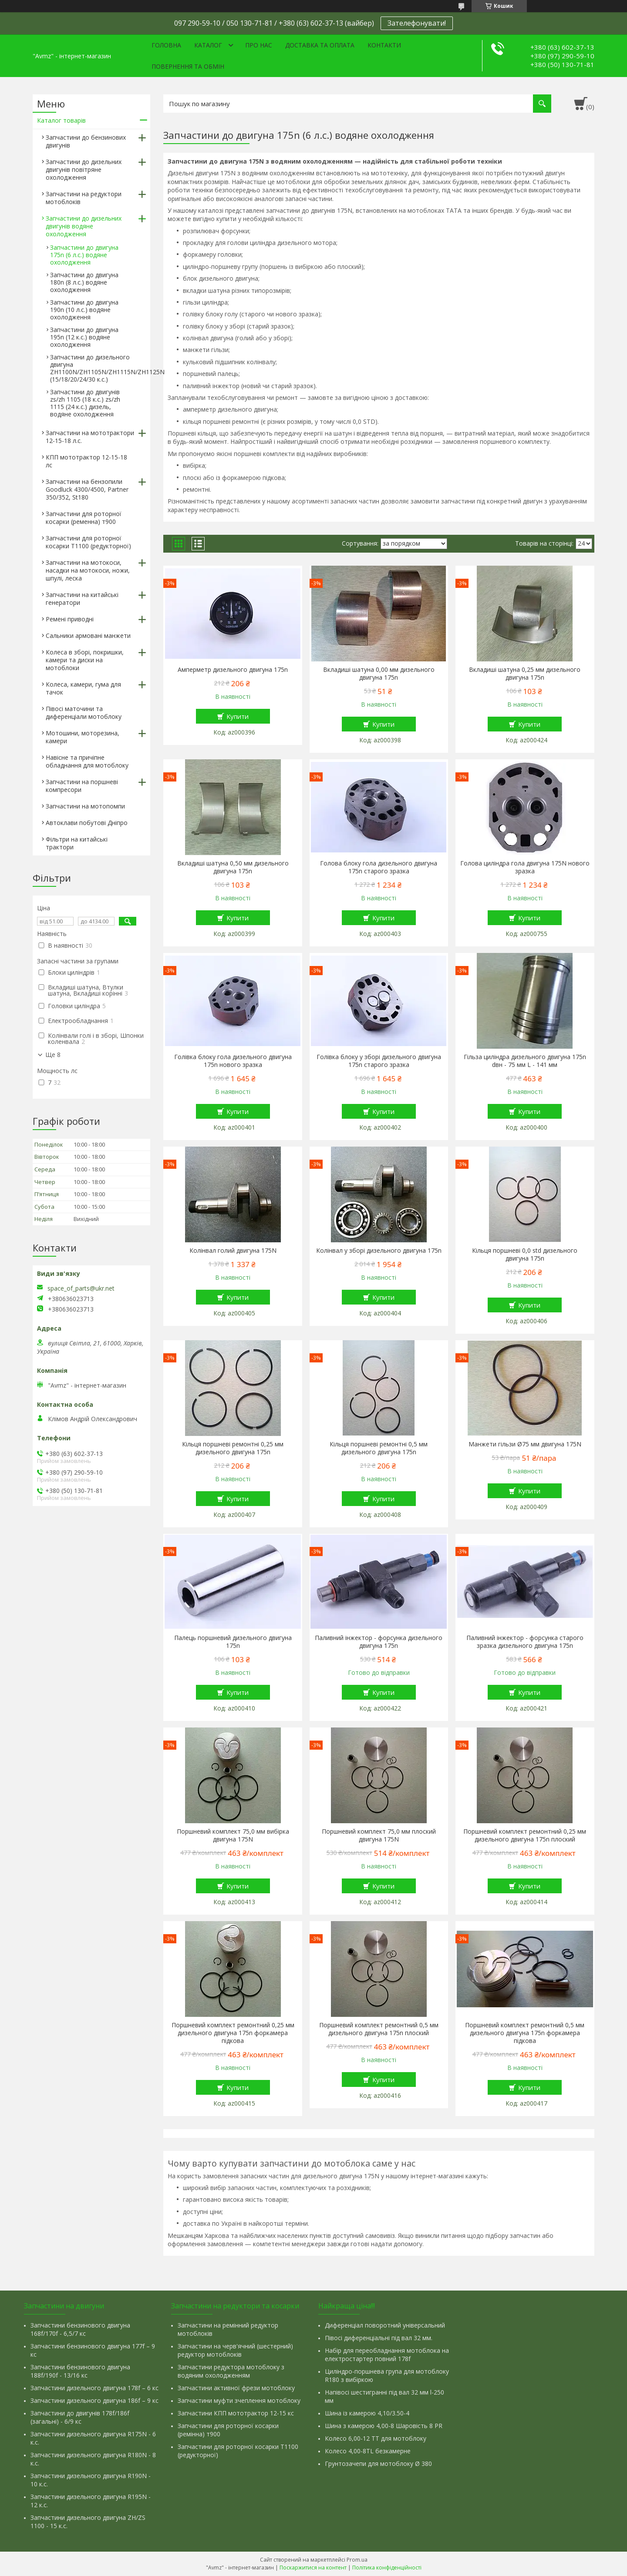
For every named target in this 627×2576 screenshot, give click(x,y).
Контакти (384, 45)
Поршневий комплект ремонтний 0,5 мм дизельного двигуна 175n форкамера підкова (524, 2033)
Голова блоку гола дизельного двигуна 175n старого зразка (378, 867)
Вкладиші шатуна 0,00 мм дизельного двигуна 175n (379, 673)
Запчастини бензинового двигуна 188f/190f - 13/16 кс (80, 2371)
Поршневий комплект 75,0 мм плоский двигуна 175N (379, 1835)
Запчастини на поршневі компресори (82, 786)
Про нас (258, 45)
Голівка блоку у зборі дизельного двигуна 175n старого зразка (379, 1061)
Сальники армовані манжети (88, 635)
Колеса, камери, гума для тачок (83, 688)
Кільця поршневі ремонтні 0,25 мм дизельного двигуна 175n (232, 1448)
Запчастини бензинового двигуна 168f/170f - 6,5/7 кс (80, 2329)
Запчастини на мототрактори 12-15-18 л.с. (90, 437)
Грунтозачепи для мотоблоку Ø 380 (378, 2463)
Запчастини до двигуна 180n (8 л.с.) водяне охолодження (84, 282)
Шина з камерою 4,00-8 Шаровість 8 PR (383, 2426)
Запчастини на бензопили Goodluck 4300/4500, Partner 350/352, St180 (87, 489)
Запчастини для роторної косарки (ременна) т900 (83, 518)
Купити (237, 716)
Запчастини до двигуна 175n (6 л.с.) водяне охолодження (84, 254)
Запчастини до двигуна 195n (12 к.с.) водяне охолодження (84, 337)
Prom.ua (357, 2559)
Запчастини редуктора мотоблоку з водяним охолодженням (231, 2371)
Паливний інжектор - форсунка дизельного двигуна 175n (378, 1642)
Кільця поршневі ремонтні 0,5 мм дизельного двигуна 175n (379, 1448)
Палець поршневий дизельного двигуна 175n (233, 1642)
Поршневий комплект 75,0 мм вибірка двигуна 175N (233, 1835)
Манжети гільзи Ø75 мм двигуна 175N (525, 1444)
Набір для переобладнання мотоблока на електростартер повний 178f (387, 2354)
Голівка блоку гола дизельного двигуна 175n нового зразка (233, 1061)
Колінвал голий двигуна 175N (232, 1250)
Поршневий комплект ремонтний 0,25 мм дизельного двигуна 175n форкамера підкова (233, 2033)
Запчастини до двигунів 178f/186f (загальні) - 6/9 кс (79, 2417)
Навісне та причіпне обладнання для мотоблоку (87, 761)
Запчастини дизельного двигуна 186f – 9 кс (94, 2400)
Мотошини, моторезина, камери (82, 737)
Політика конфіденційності (386, 2567)
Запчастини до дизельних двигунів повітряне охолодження (83, 169)
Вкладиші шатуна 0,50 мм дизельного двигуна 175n (233, 867)
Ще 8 (53, 1054)
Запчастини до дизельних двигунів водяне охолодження (83, 226)
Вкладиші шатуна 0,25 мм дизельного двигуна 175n (524, 673)
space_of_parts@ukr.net (81, 1288)
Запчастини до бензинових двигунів (86, 141)
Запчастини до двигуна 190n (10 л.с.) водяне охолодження (84, 309)
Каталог (208, 45)
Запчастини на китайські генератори (82, 598)
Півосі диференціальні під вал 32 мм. (378, 2338)
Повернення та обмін (188, 66)
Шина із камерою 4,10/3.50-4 (367, 2413)
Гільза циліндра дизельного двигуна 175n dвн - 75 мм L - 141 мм (525, 1061)
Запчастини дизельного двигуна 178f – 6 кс (94, 2388)
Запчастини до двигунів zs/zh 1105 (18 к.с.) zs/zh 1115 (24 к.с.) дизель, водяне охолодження (85, 403)
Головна (166, 45)
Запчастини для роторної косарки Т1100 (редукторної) (88, 542)
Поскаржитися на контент (313, 2567)
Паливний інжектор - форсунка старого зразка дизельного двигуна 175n (524, 1642)
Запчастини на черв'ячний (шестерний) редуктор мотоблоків (235, 2350)
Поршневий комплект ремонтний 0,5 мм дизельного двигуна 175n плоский (378, 2029)
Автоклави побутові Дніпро (87, 822)
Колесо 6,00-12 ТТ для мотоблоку (375, 2438)
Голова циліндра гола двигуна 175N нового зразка (525, 867)
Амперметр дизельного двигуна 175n (233, 670)
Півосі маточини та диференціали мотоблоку (83, 712)
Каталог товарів (61, 120)
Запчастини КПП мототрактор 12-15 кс (236, 2413)
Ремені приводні (70, 619)
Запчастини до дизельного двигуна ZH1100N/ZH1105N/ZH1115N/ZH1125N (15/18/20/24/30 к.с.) (107, 368)
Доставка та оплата (319, 45)
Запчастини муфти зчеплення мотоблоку (239, 2400)
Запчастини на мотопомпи (85, 806)
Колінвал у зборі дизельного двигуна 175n (379, 1250)
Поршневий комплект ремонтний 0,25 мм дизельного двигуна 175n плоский (524, 1835)
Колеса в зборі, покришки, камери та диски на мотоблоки (85, 660)
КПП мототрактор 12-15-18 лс (86, 461)
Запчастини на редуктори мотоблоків (83, 198)
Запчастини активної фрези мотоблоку (236, 2388)
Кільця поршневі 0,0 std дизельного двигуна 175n (524, 1254)
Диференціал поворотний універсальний (385, 2325)
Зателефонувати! (417, 23)
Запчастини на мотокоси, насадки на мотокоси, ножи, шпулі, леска (88, 570)
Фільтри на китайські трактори (77, 843)
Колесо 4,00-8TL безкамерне (368, 2451)
